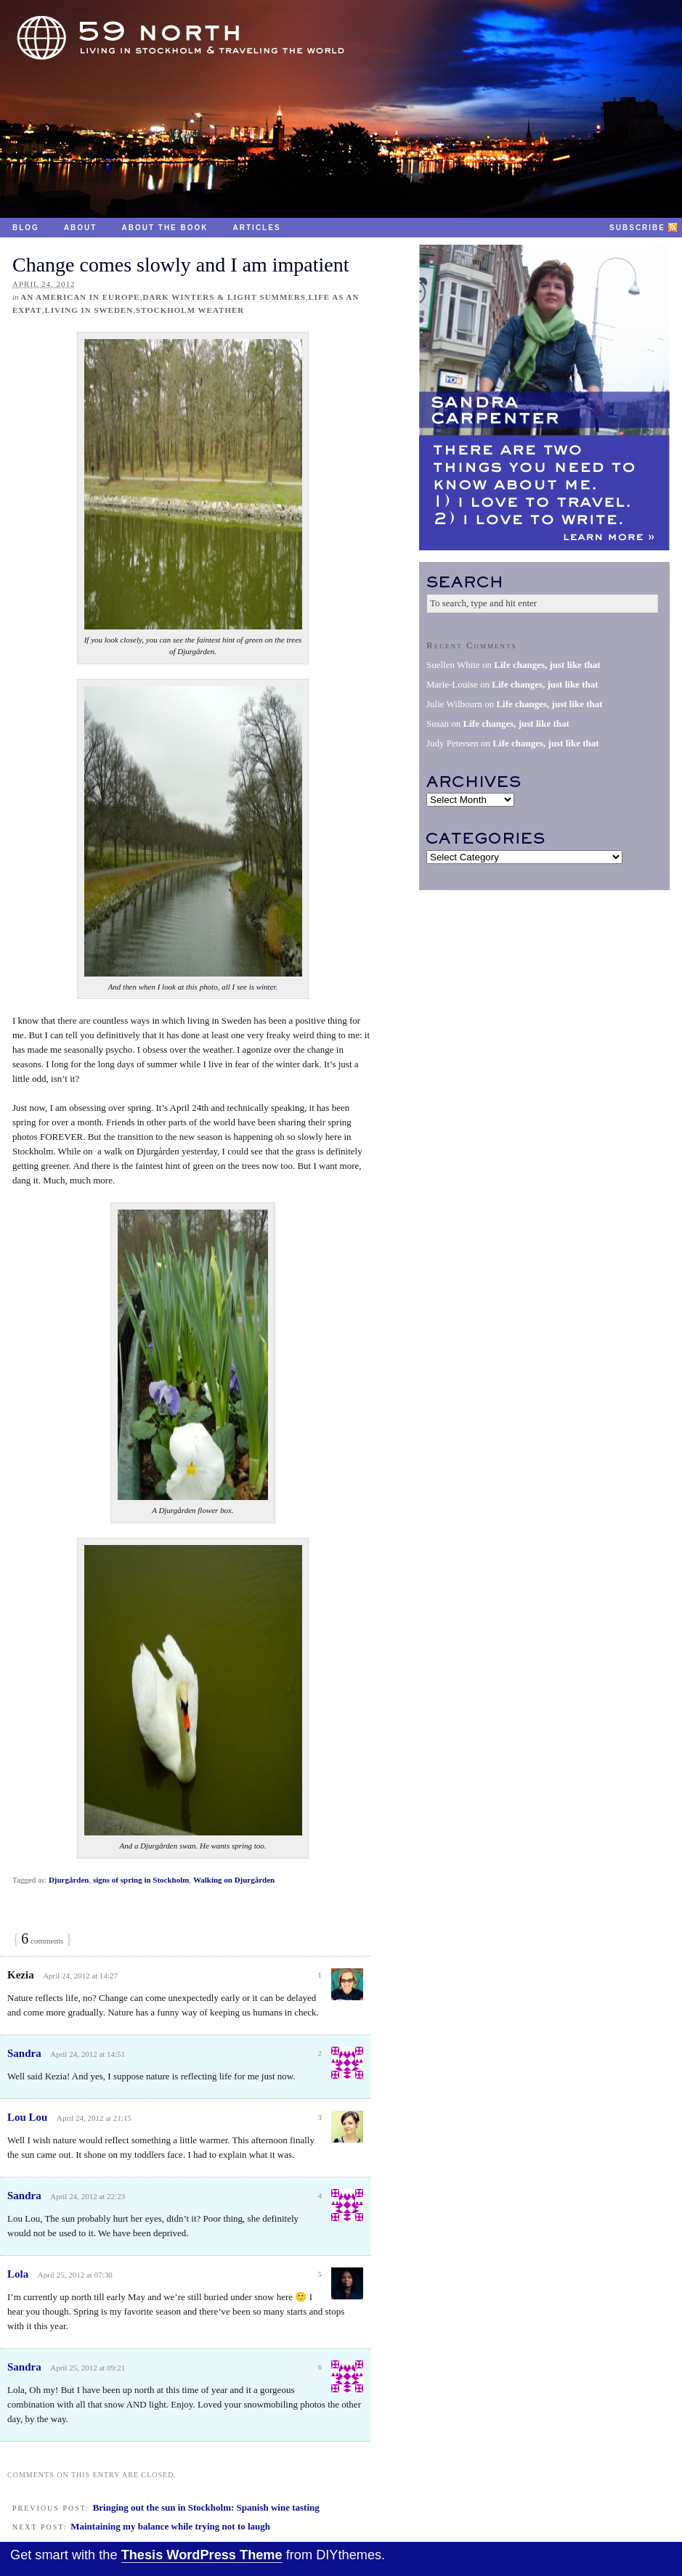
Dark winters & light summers (223, 297)
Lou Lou (27, 2117)
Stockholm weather (190, 310)
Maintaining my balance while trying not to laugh (170, 2526)
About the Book (164, 228)
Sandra (24, 2053)
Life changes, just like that (547, 664)
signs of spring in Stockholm (141, 1879)
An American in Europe (79, 297)
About (80, 228)
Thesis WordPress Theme (202, 2555)
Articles (257, 228)
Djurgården (69, 1879)
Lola (17, 2274)
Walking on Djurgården (234, 1879)
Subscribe (637, 228)
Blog (25, 228)
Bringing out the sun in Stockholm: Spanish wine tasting (206, 2507)
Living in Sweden (88, 310)
